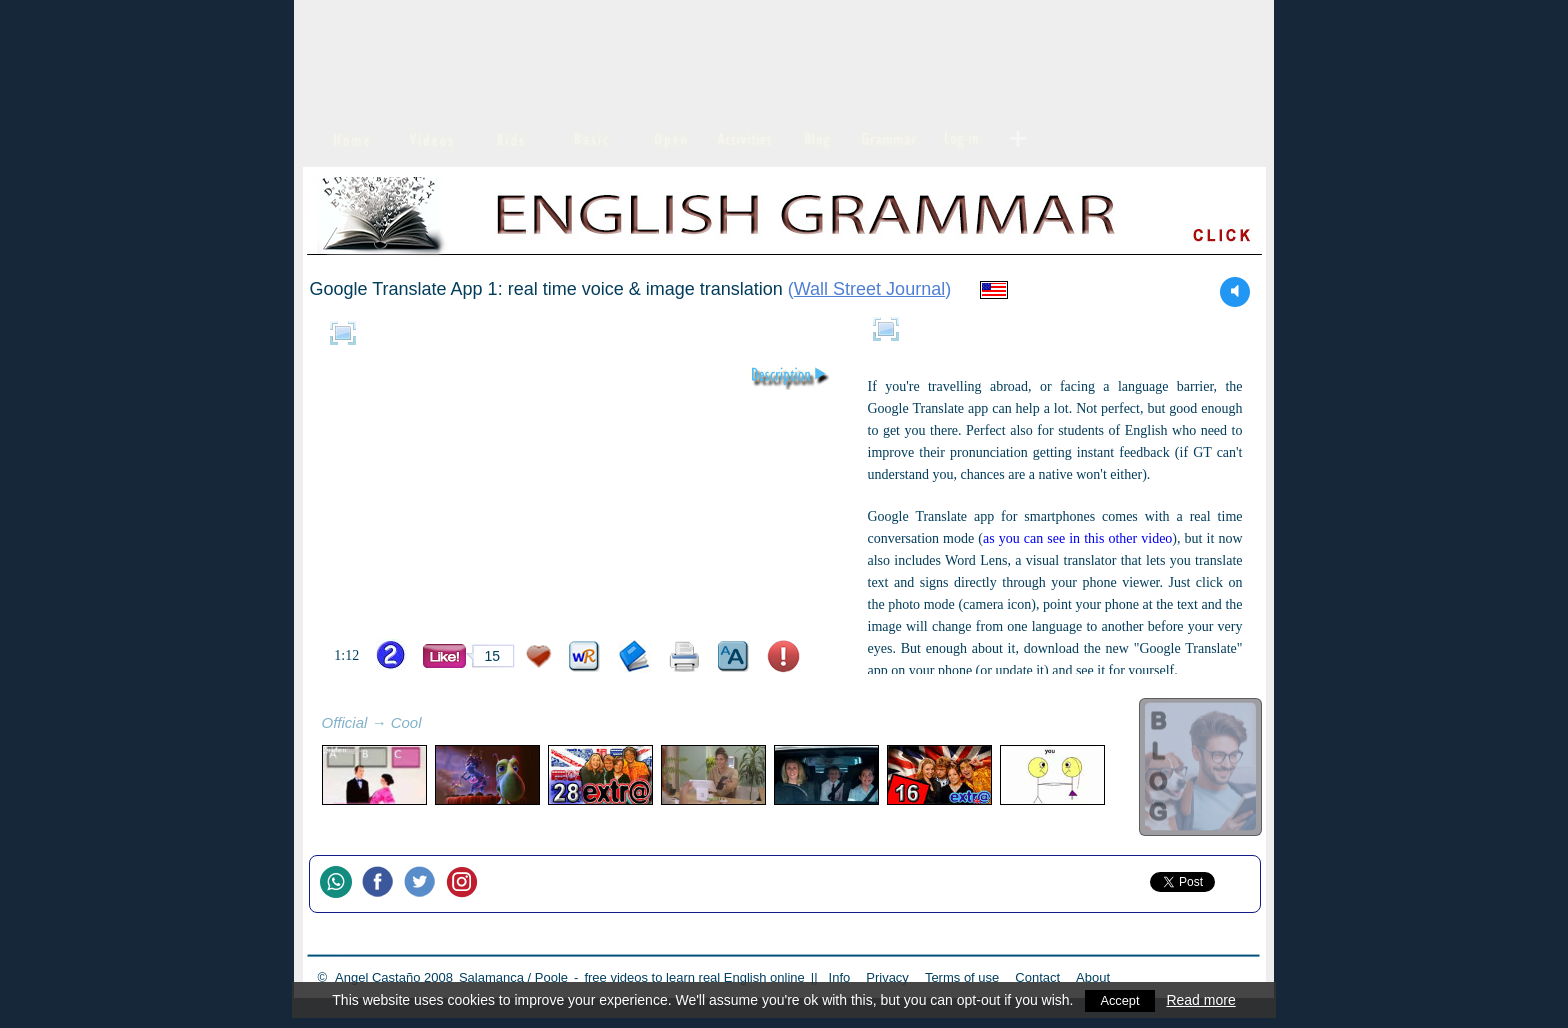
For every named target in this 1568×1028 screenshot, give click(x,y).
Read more (1202, 1000)
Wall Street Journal (869, 289)
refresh (444, 725)
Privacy (887, 977)
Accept (1120, 1000)
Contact (1037, 977)
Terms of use (962, 977)
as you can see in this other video (1077, 538)
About (1093, 977)
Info (840, 977)
